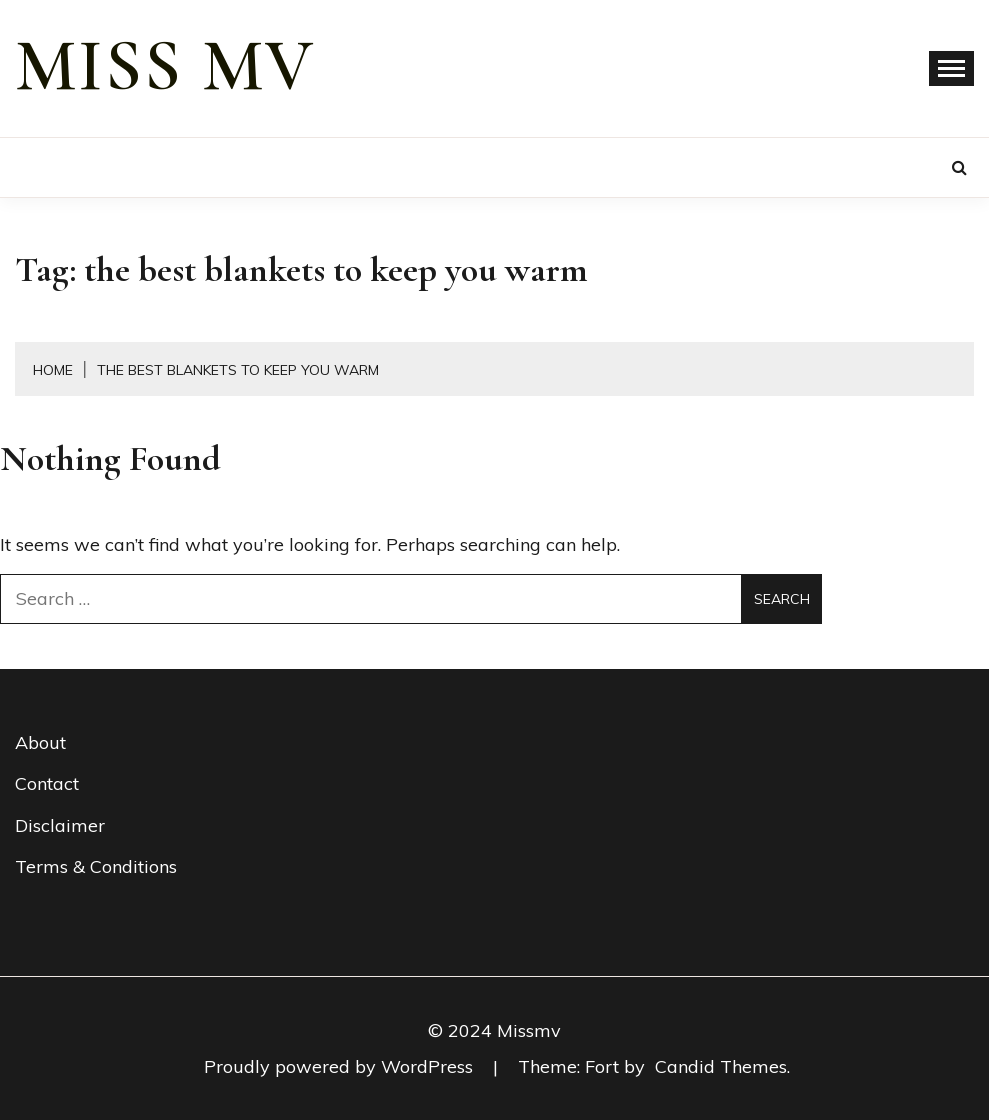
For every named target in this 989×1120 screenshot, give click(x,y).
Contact (47, 783)
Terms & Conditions (96, 866)
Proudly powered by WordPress (341, 1066)
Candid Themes (721, 1066)
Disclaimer (60, 825)
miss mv (165, 66)
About (40, 742)
